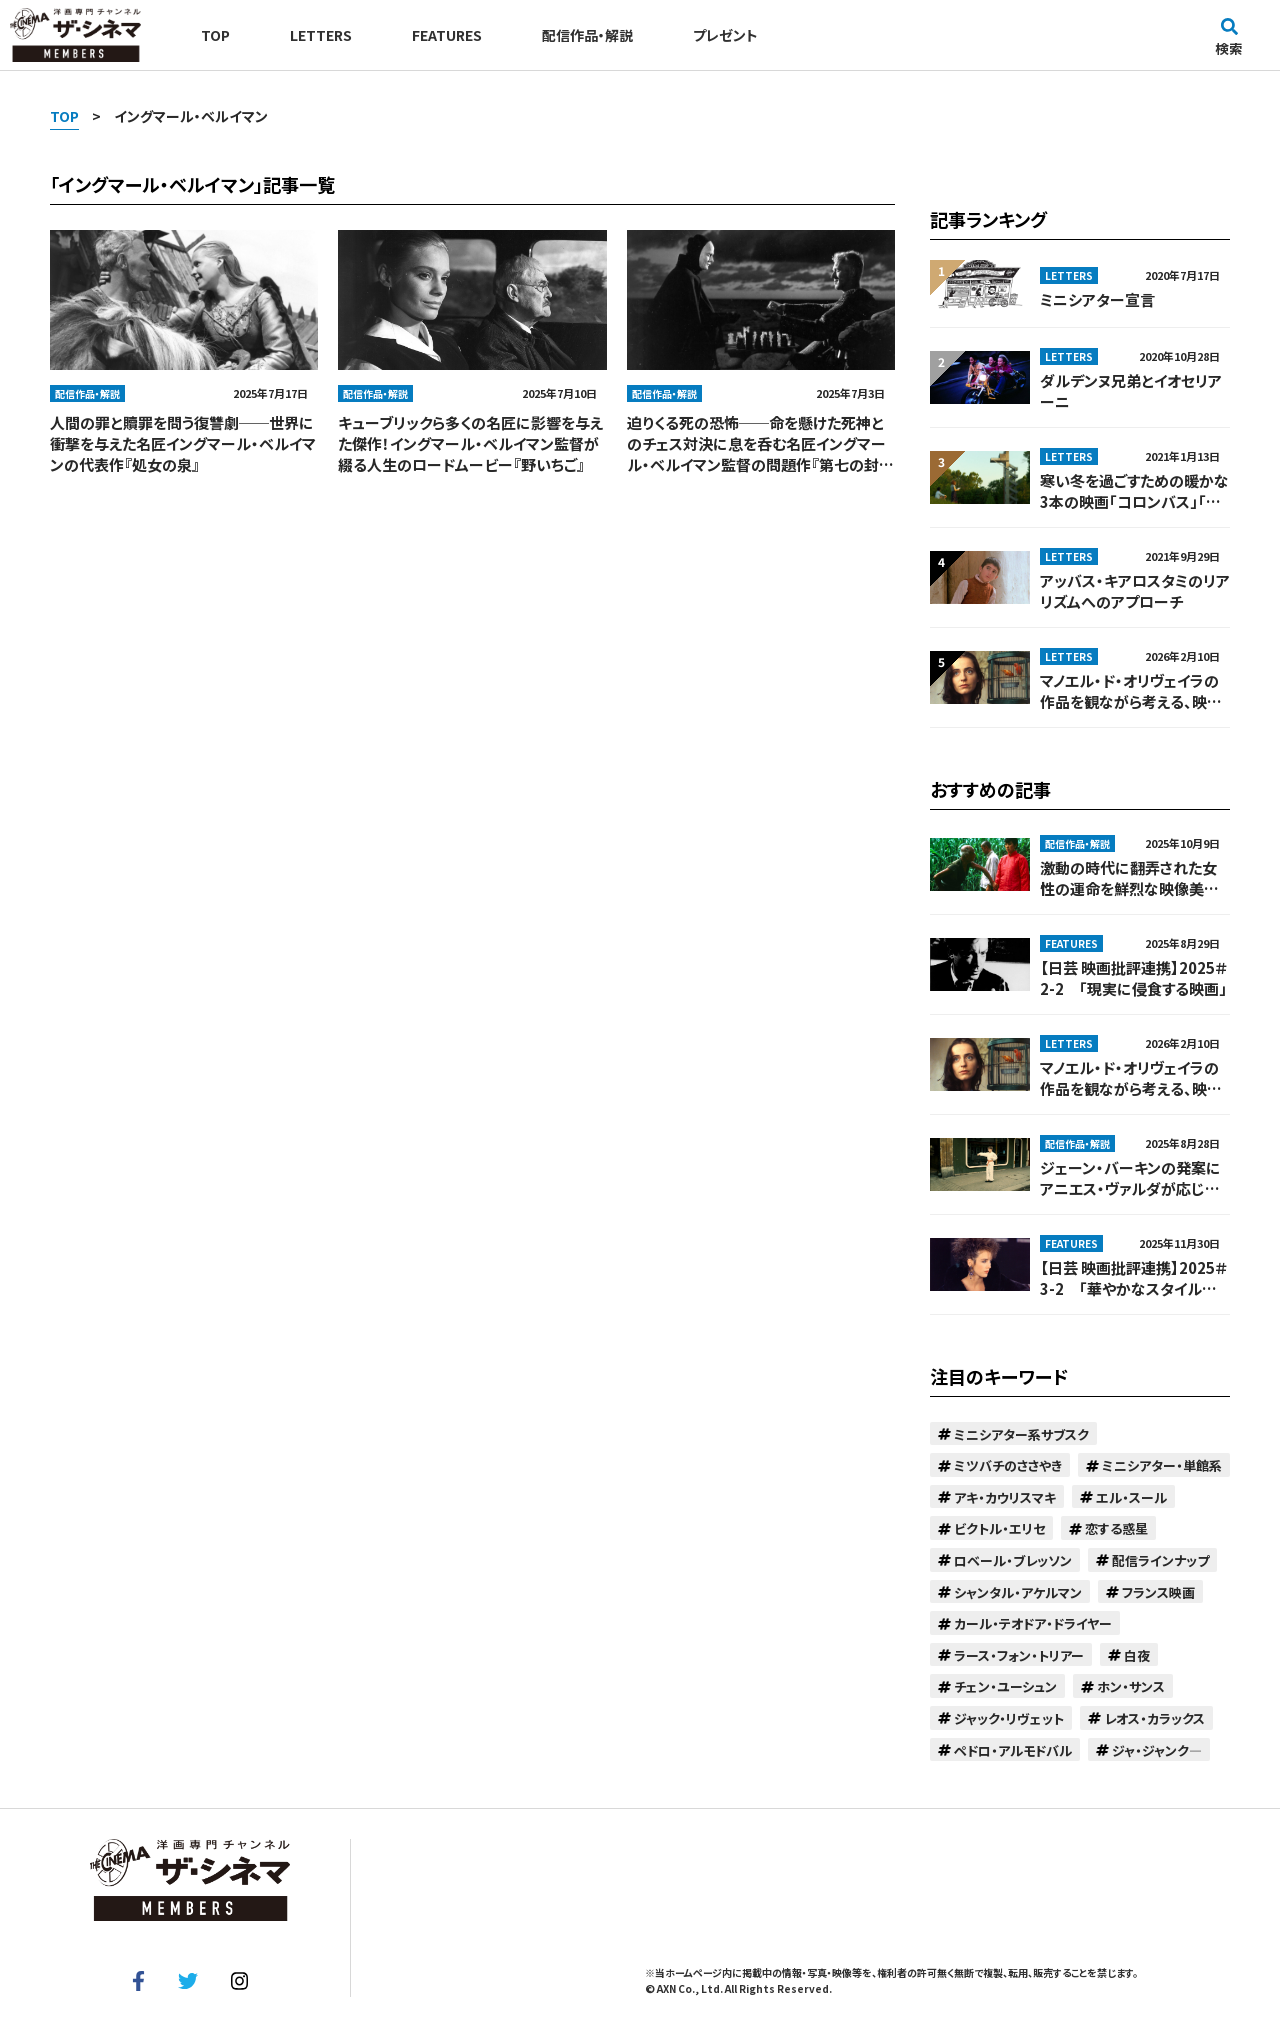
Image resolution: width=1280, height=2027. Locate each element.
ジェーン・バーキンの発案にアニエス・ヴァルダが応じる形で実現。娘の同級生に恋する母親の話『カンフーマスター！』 (1132, 1178)
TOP (215, 35)
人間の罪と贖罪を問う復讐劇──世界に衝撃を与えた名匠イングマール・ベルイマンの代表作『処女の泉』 (183, 443)
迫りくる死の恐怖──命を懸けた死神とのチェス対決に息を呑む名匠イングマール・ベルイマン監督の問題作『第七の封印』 (756, 443)
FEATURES (447, 35)
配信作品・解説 (587, 35)
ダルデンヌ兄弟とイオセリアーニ (1131, 391)
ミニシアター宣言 (1097, 299)
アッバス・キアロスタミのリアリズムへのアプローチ (1135, 591)
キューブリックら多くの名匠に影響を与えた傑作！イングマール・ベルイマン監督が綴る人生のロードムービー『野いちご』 (470, 443)
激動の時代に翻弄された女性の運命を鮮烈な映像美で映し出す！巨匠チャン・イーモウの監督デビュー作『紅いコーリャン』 (1132, 878)
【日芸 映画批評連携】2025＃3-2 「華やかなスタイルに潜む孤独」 (1133, 1278)
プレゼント (725, 35)
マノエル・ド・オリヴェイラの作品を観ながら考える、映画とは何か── (1131, 691)
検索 (1229, 37)
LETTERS (321, 35)
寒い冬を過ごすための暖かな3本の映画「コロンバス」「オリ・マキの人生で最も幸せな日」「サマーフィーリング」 (1134, 491)
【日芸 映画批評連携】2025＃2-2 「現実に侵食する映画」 (1133, 978)
